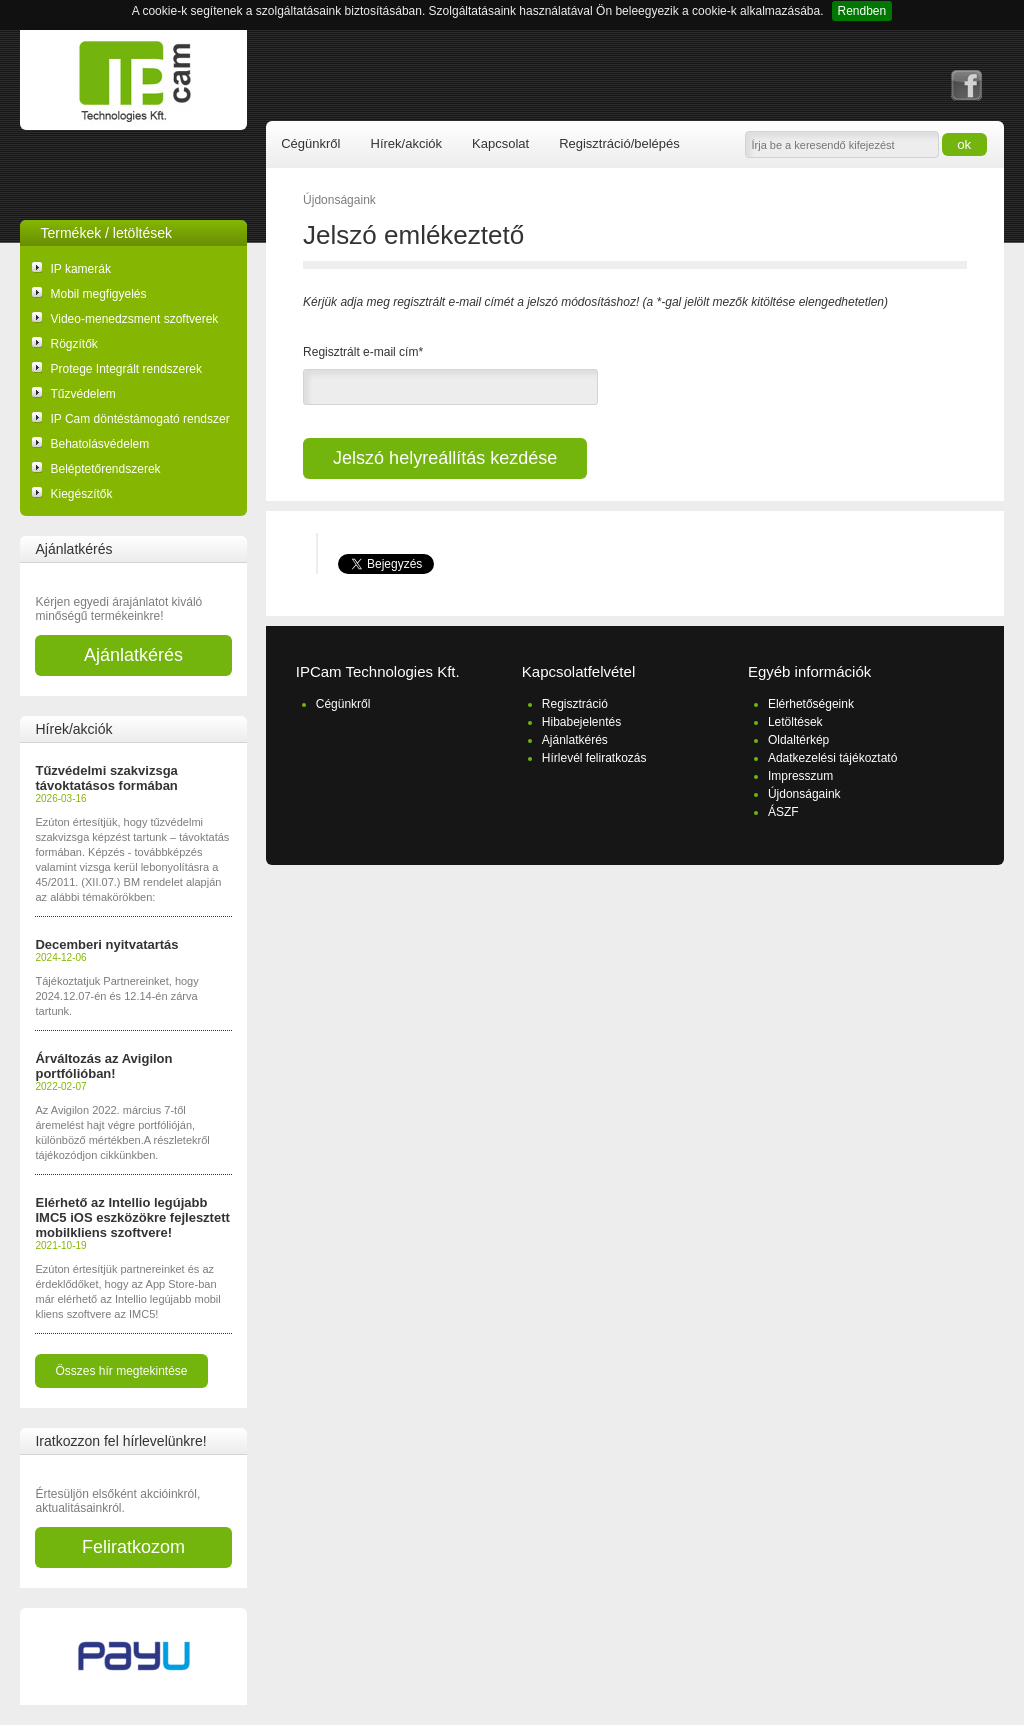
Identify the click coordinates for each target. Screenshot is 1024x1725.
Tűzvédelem (82, 394)
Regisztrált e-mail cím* (363, 352)
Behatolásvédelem (99, 444)
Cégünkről (310, 143)
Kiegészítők (81, 494)
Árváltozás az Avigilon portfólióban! (103, 1066)
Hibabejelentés (581, 722)
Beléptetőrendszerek (105, 469)
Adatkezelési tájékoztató (832, 758)
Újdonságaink (339, 200)
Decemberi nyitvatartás (106, 944)
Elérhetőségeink (811, 704)
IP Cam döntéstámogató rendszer (139, 419)
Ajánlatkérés (133, 655)
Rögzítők (73, 344)
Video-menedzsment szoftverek (134, 319)
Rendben (862, 11)
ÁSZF (783, 812)
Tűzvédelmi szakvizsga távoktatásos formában (106, 778)
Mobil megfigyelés (98, 294)
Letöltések (795, 722)
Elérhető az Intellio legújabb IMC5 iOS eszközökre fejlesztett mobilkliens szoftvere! (132, 1217)
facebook (966, 85)
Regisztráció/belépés (619, 143)
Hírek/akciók (407, 143)
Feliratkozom (133, 1547)
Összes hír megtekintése (121, 1371)
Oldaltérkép (798, 740)
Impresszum (800, 776)
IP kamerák (80, 269)
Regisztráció (575, 704)
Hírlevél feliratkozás (594, 758)
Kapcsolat (500, 143)
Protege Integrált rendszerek (125, 369)
